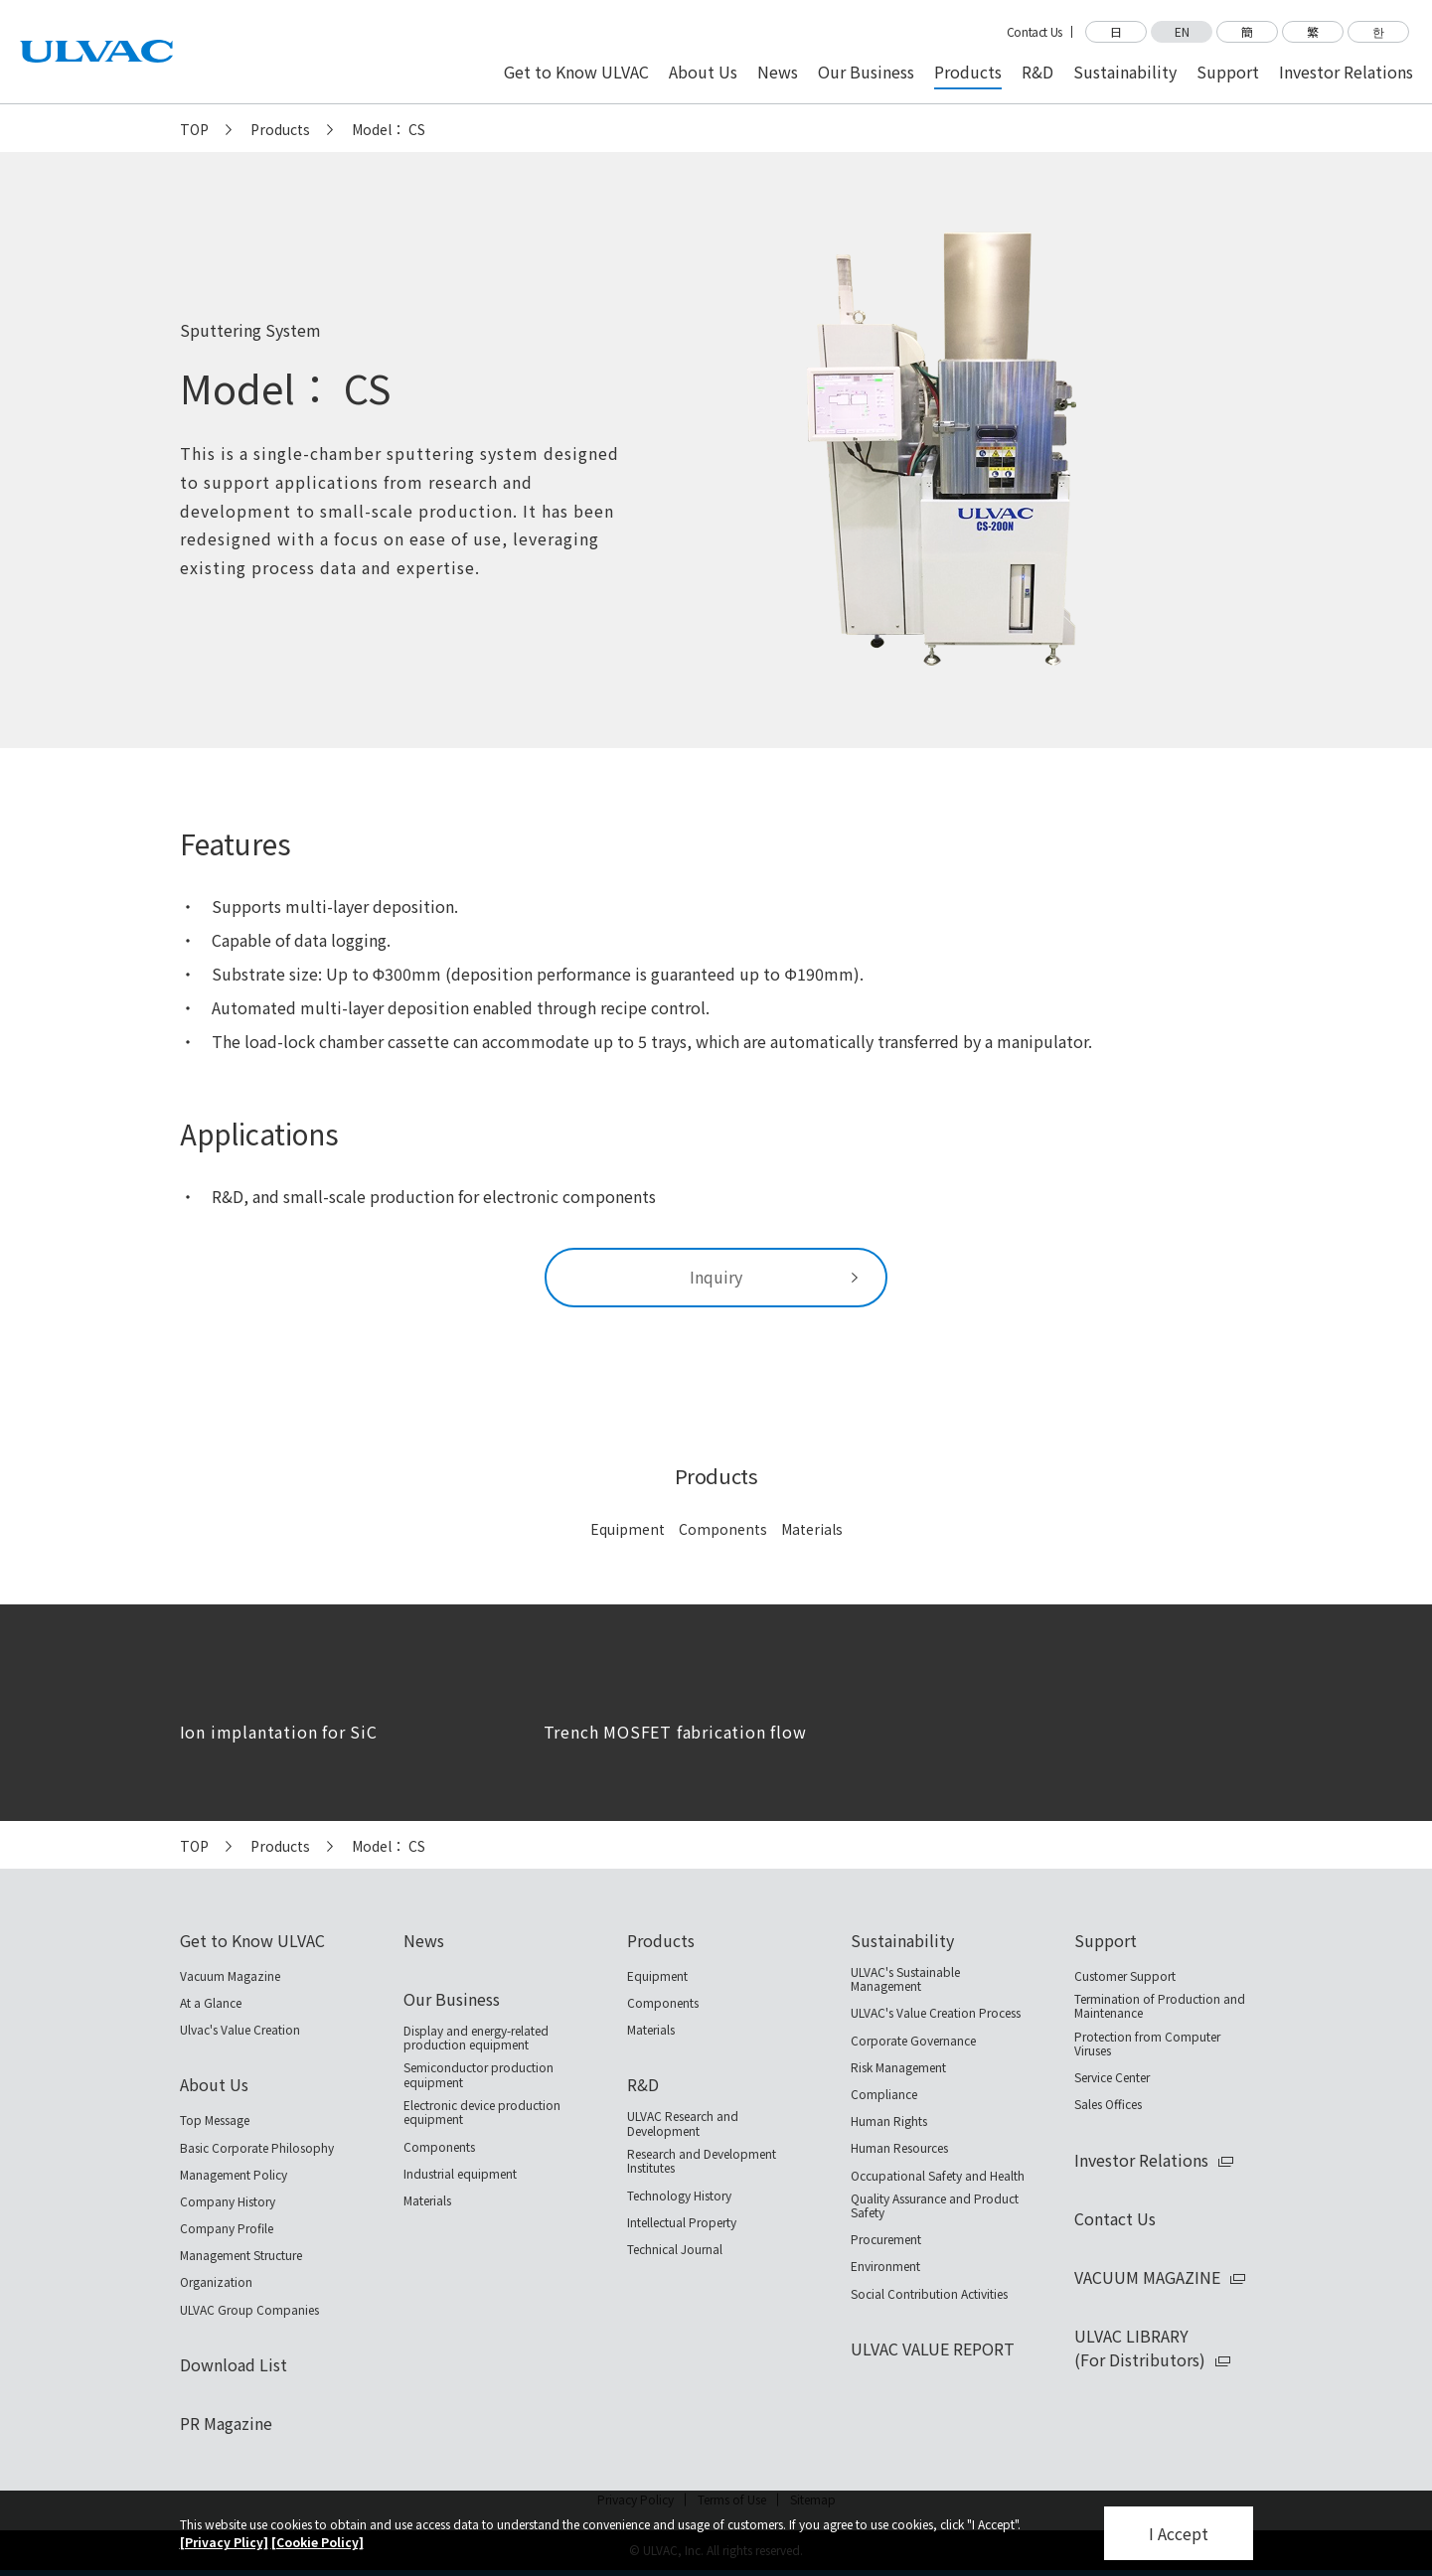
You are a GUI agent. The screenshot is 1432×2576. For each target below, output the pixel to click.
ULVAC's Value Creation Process (936, 2013)
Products (280, 129)
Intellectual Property (681, 2222)
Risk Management (898, 2067)
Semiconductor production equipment (478, 2074)
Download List (233, 2364)
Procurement (886, 2239)
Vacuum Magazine (230, 1976)
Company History (227, 2201)
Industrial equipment (460, 2174)
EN (1182, 31)
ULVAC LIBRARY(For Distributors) (1139, 2347)
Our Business (451, 1999)
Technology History (679, 2195)
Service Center (1112, 2077)
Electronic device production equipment (481, 2112)
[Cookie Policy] (317, 2541)
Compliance (884, 2094)
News (423, 1940)
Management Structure (241, 2255)
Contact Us (1034, 32)
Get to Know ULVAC (252, 1940)
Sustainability (902, 1940)
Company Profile (226, 2228)
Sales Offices (1108, 2104)
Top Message (214, 2120)
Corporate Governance (913, 2040)
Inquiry (716, 1276)
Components (723, 1529)
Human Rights (889, 2121)
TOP (194, 129)
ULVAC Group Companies (249, 2310)
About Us (214, 2084)
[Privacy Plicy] (224, 2541)
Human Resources (899, 2148)
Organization (216, 2282)
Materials (812, 1529)
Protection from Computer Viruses (1147, 2044)
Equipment (627, 1529)
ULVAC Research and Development (682, 2123)
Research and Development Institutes (701, 2161)
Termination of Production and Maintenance (1159, 2006)
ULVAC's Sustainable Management (905, 1979)
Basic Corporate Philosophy (257, 2148)
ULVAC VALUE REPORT (933, 2348)
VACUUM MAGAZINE (1147, 2277)
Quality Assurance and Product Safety (935, 2206)
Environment (885, 2266)
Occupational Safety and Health (938, 2176)
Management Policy (233, 2175)
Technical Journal (674, 2249)
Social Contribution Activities (929, 2294)
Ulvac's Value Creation (240, 2030)
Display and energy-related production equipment (476, 2038)
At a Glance (210, 2003)
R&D (643, 2084)
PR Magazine (226, 2423)
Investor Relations (1141, 2160)
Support (1105, 1940)
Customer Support (1125, 1976)
